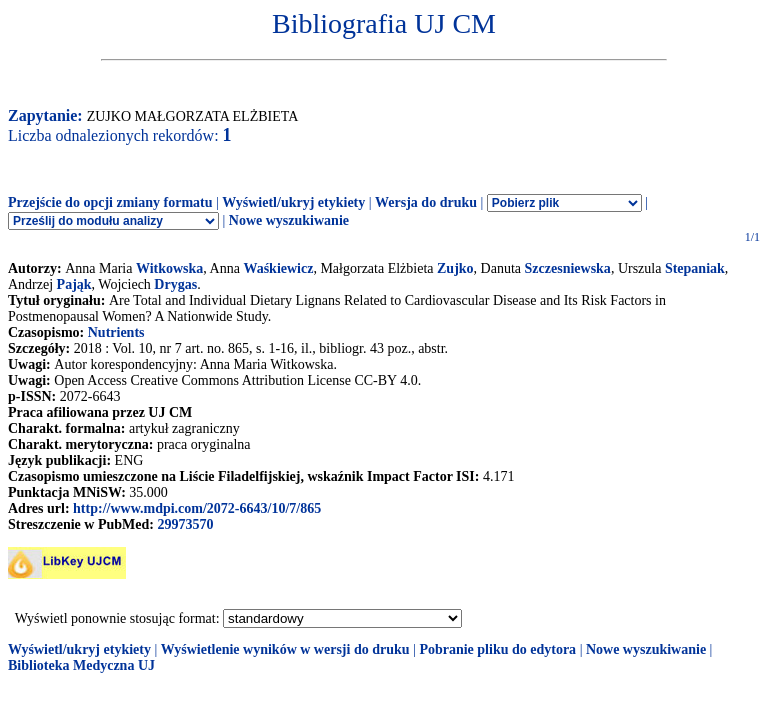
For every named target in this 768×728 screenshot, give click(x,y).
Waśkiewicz (278, 268)
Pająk (74, 284)
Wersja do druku (426, 202)
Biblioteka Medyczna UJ (81, 665)
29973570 (185, 524)
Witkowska (169, 268)
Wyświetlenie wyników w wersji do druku (285, 649)
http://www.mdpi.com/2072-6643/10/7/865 (197, 508)
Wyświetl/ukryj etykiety (293, 202)
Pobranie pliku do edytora (497, 649)
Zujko (455, 268)
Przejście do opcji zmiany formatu (110, 202)
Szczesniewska (568, 268)
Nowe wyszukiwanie (289, 220)
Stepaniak (695, 268)
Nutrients (116, 332)
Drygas (175, 284)
